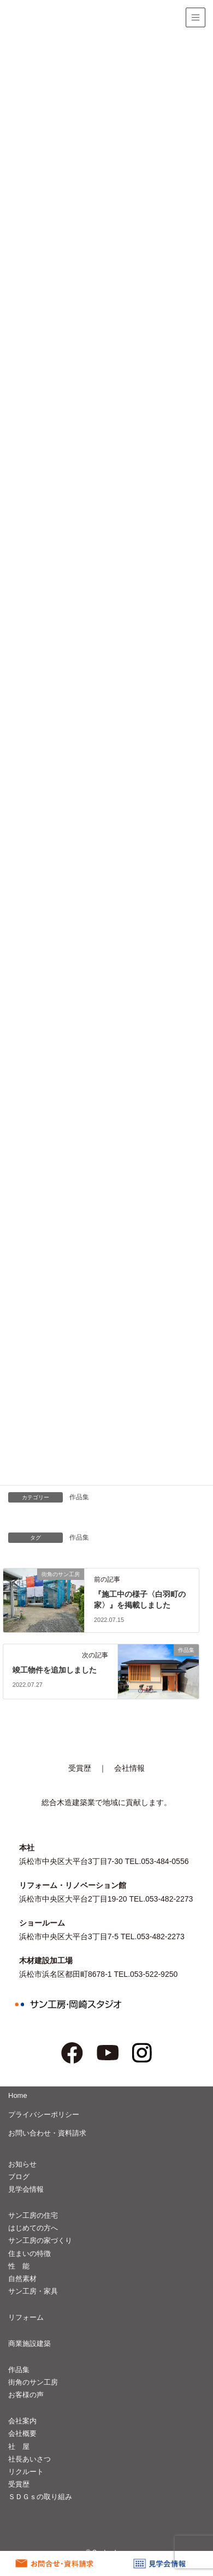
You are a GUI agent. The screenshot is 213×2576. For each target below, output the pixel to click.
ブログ (18, 2177)
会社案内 (22, 2421)
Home (17, 2095)
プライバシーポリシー (43, 2114)
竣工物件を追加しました (55, 1670)
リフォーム (26, 2317)
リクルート (26, 2472)
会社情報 (129, 1768)
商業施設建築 (29, 2343)
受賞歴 (79, 1768)
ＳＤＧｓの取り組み (40, 2497)
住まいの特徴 (29, 2253)
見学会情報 (26, 2189)
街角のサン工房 (33, 2382)
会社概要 (22, 2433)
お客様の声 (26, 2395)
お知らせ (22, 2164)
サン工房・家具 (33, 2291)
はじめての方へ (33, 2228)
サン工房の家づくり (40, 2240)
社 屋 (18, 2446)
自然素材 (22, 2279)
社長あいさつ (29, 2459)
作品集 (79, 1497)
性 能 (18, 2266)
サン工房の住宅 (33, 2215)
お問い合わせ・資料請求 (47, 2133)
